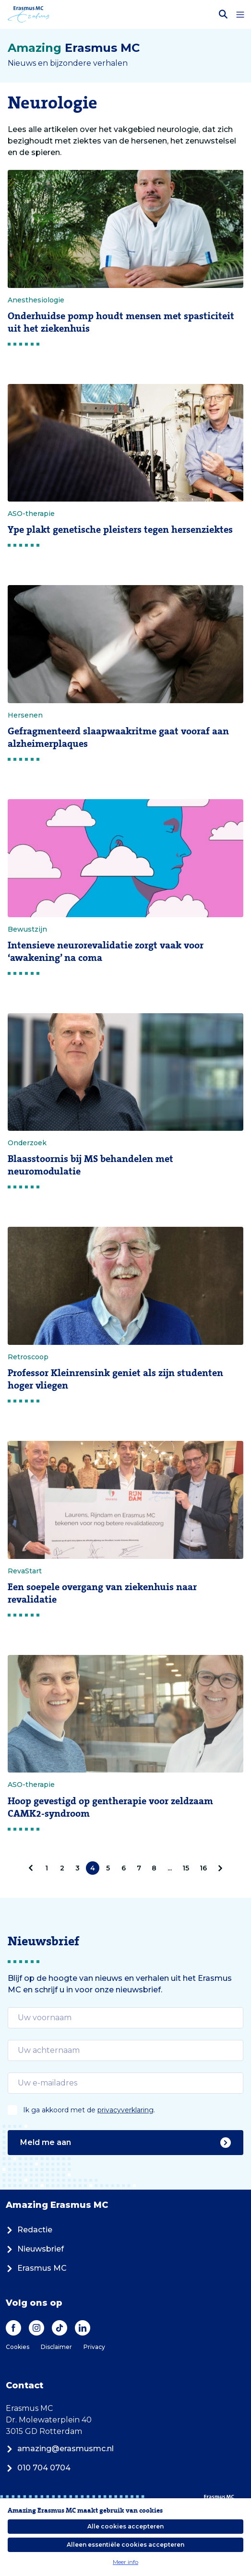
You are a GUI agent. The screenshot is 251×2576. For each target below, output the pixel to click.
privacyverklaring (125, 2110)
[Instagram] (36, 2328)
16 (203, 1868)
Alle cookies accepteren (125, 2526)
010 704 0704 (38, 2467)
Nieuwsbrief (35, 2248)
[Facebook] (13, 2328)
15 (185, 1868)
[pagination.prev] (32, 1868)
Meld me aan (125, 2142)
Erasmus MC (36, 2268)
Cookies (17, 2346)
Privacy (94, 2346)
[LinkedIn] (82, 2328)
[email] (125, 2017)
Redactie (29, 2229)
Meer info (125, 2561)
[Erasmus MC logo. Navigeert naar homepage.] (28, 14)
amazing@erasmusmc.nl (60, 2448)
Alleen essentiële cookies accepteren (125, 2544)
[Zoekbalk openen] (223, 14)
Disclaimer (56, 2346)
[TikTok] (59, 2328)
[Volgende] (218, 1868)
